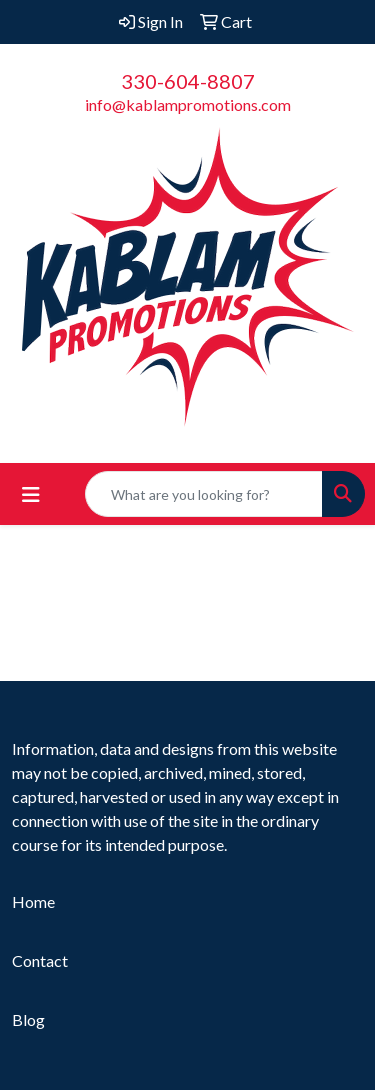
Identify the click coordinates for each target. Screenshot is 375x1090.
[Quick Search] (204, 494)
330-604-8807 (188, 81)
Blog (28, 1019)
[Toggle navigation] (31, 494)
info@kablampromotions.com (188, 104)
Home (33, 901)
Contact (40, 960)
